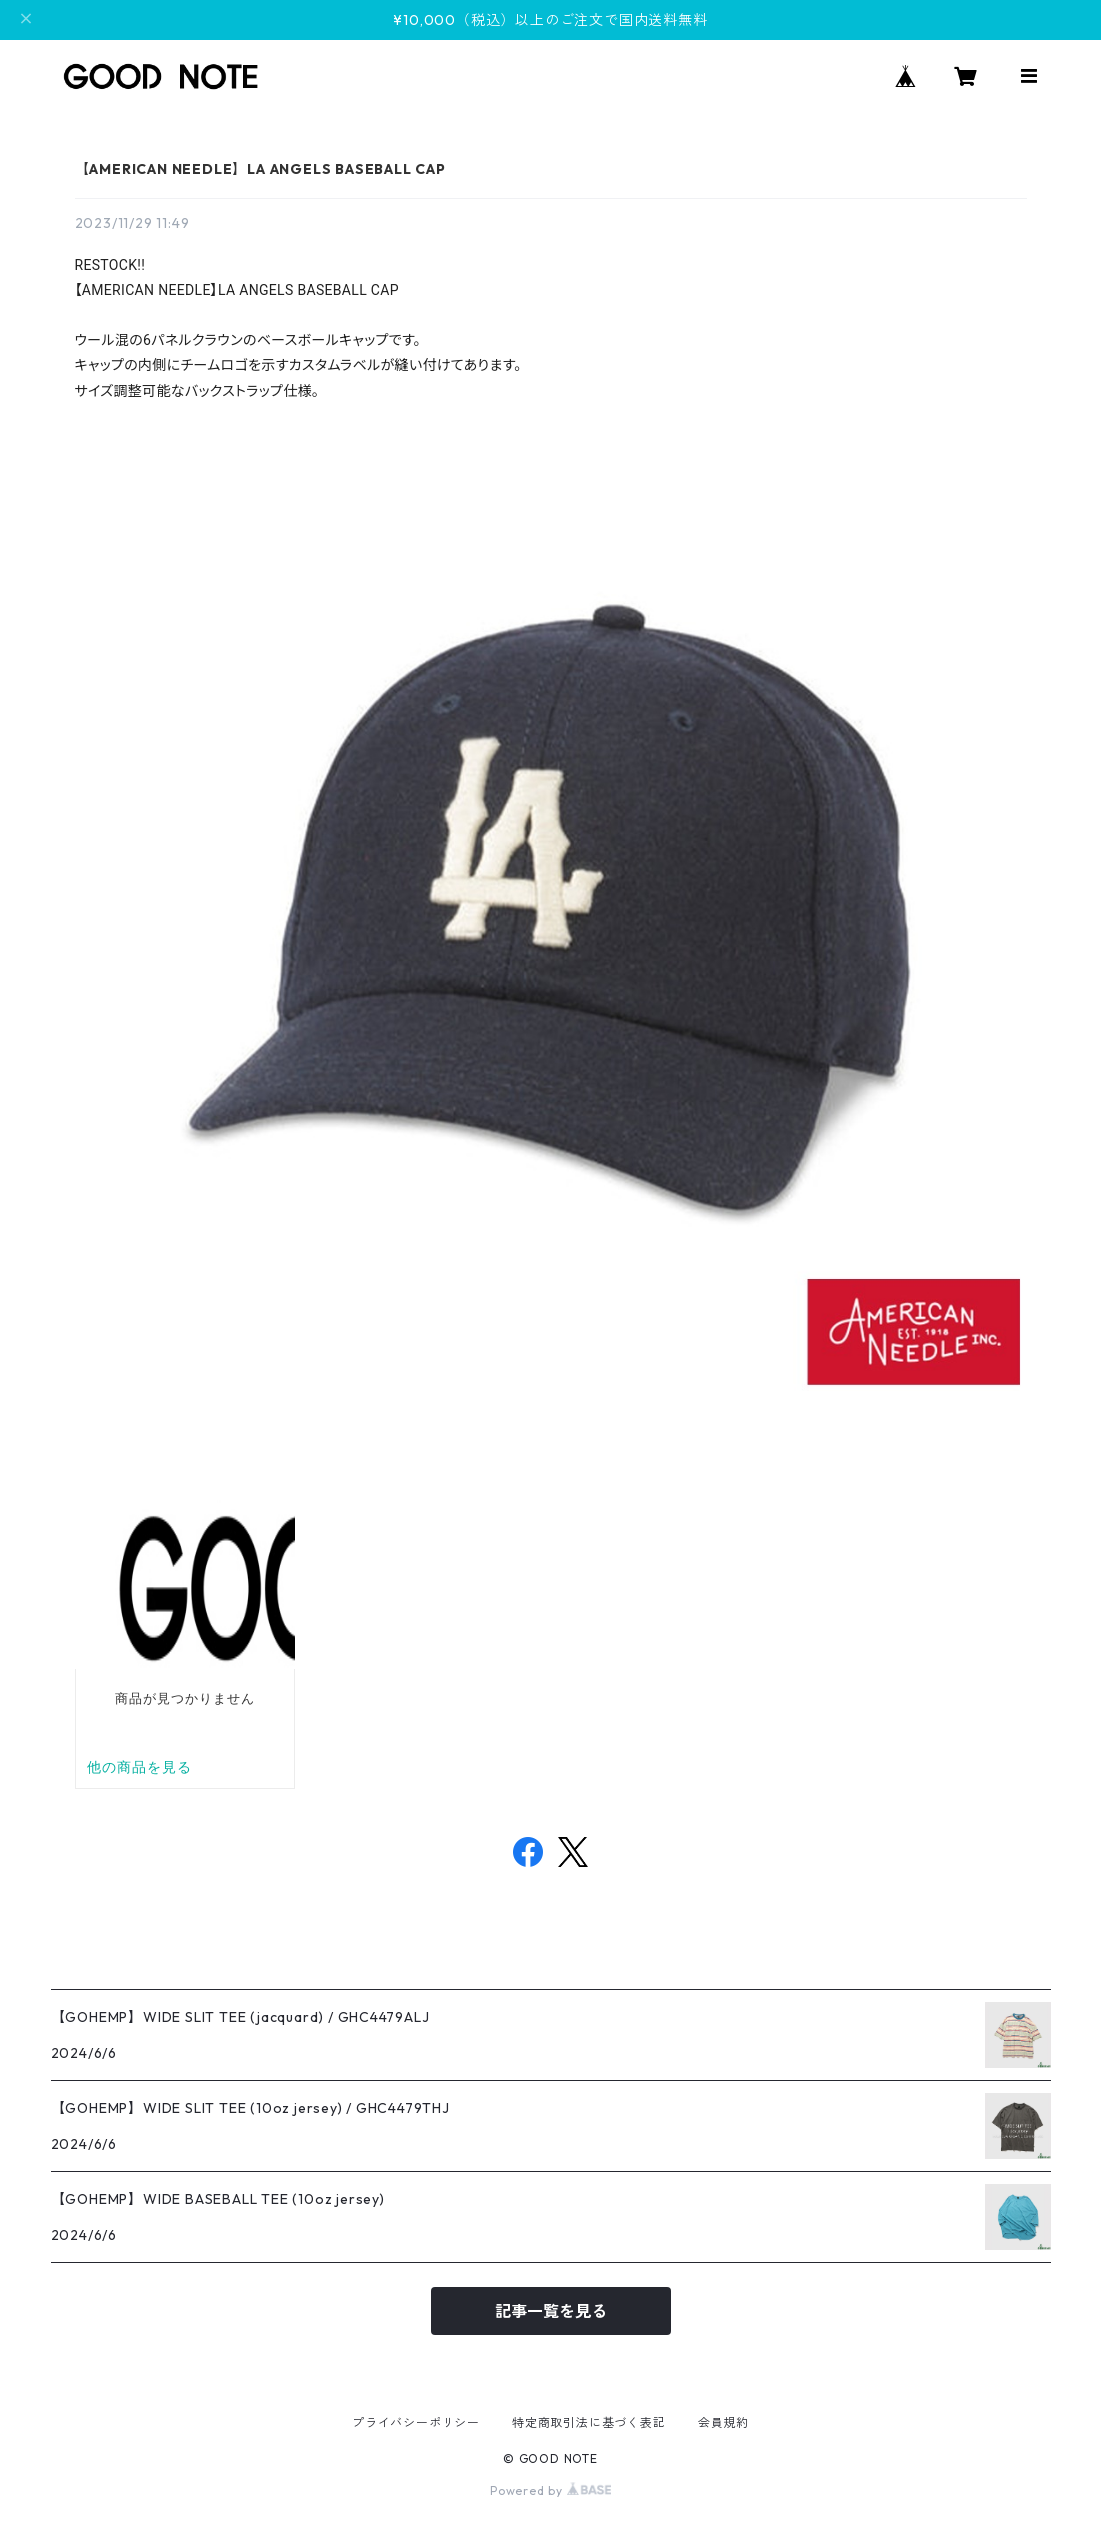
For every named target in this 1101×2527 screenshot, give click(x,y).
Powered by (550, 2490)
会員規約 (723, 2422)
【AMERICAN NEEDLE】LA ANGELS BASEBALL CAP (260, 169)
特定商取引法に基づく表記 (589, 2422)
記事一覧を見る (551, 2311)
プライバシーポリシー (416, 2422)
